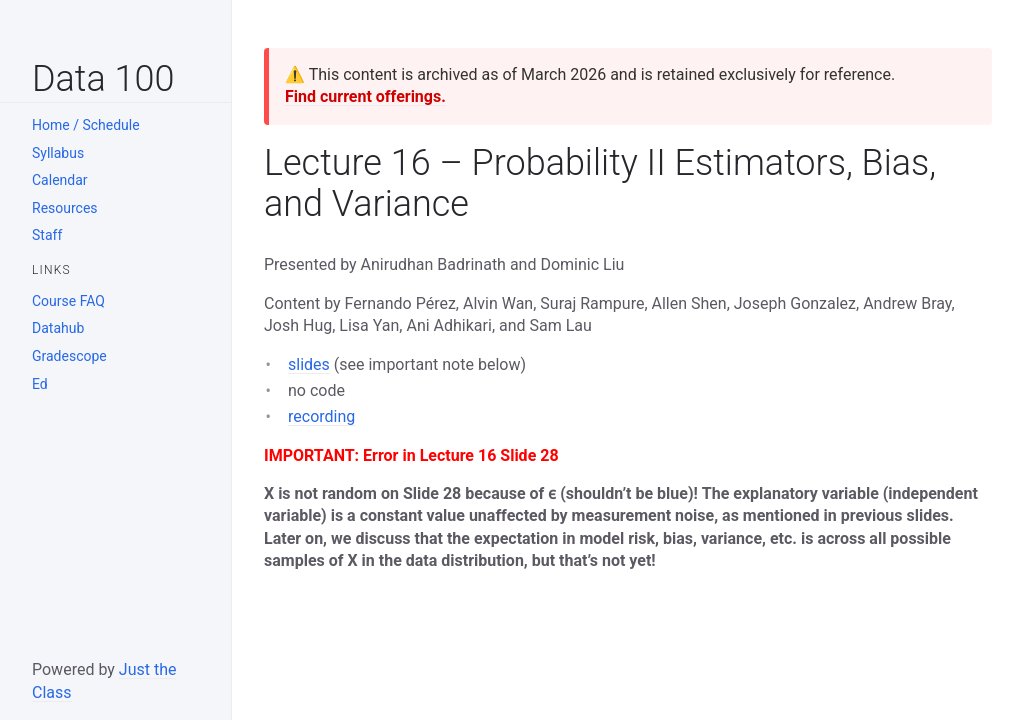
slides (309, 364)
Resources (65, 208)
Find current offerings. (365, 96)
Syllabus (58, 153)
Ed (40, 384)
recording (321, 416)
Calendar (60, 180)
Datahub (58, 328)
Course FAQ (68, 301)
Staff (47, 235)
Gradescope (69, 356)
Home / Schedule (86, 125)
